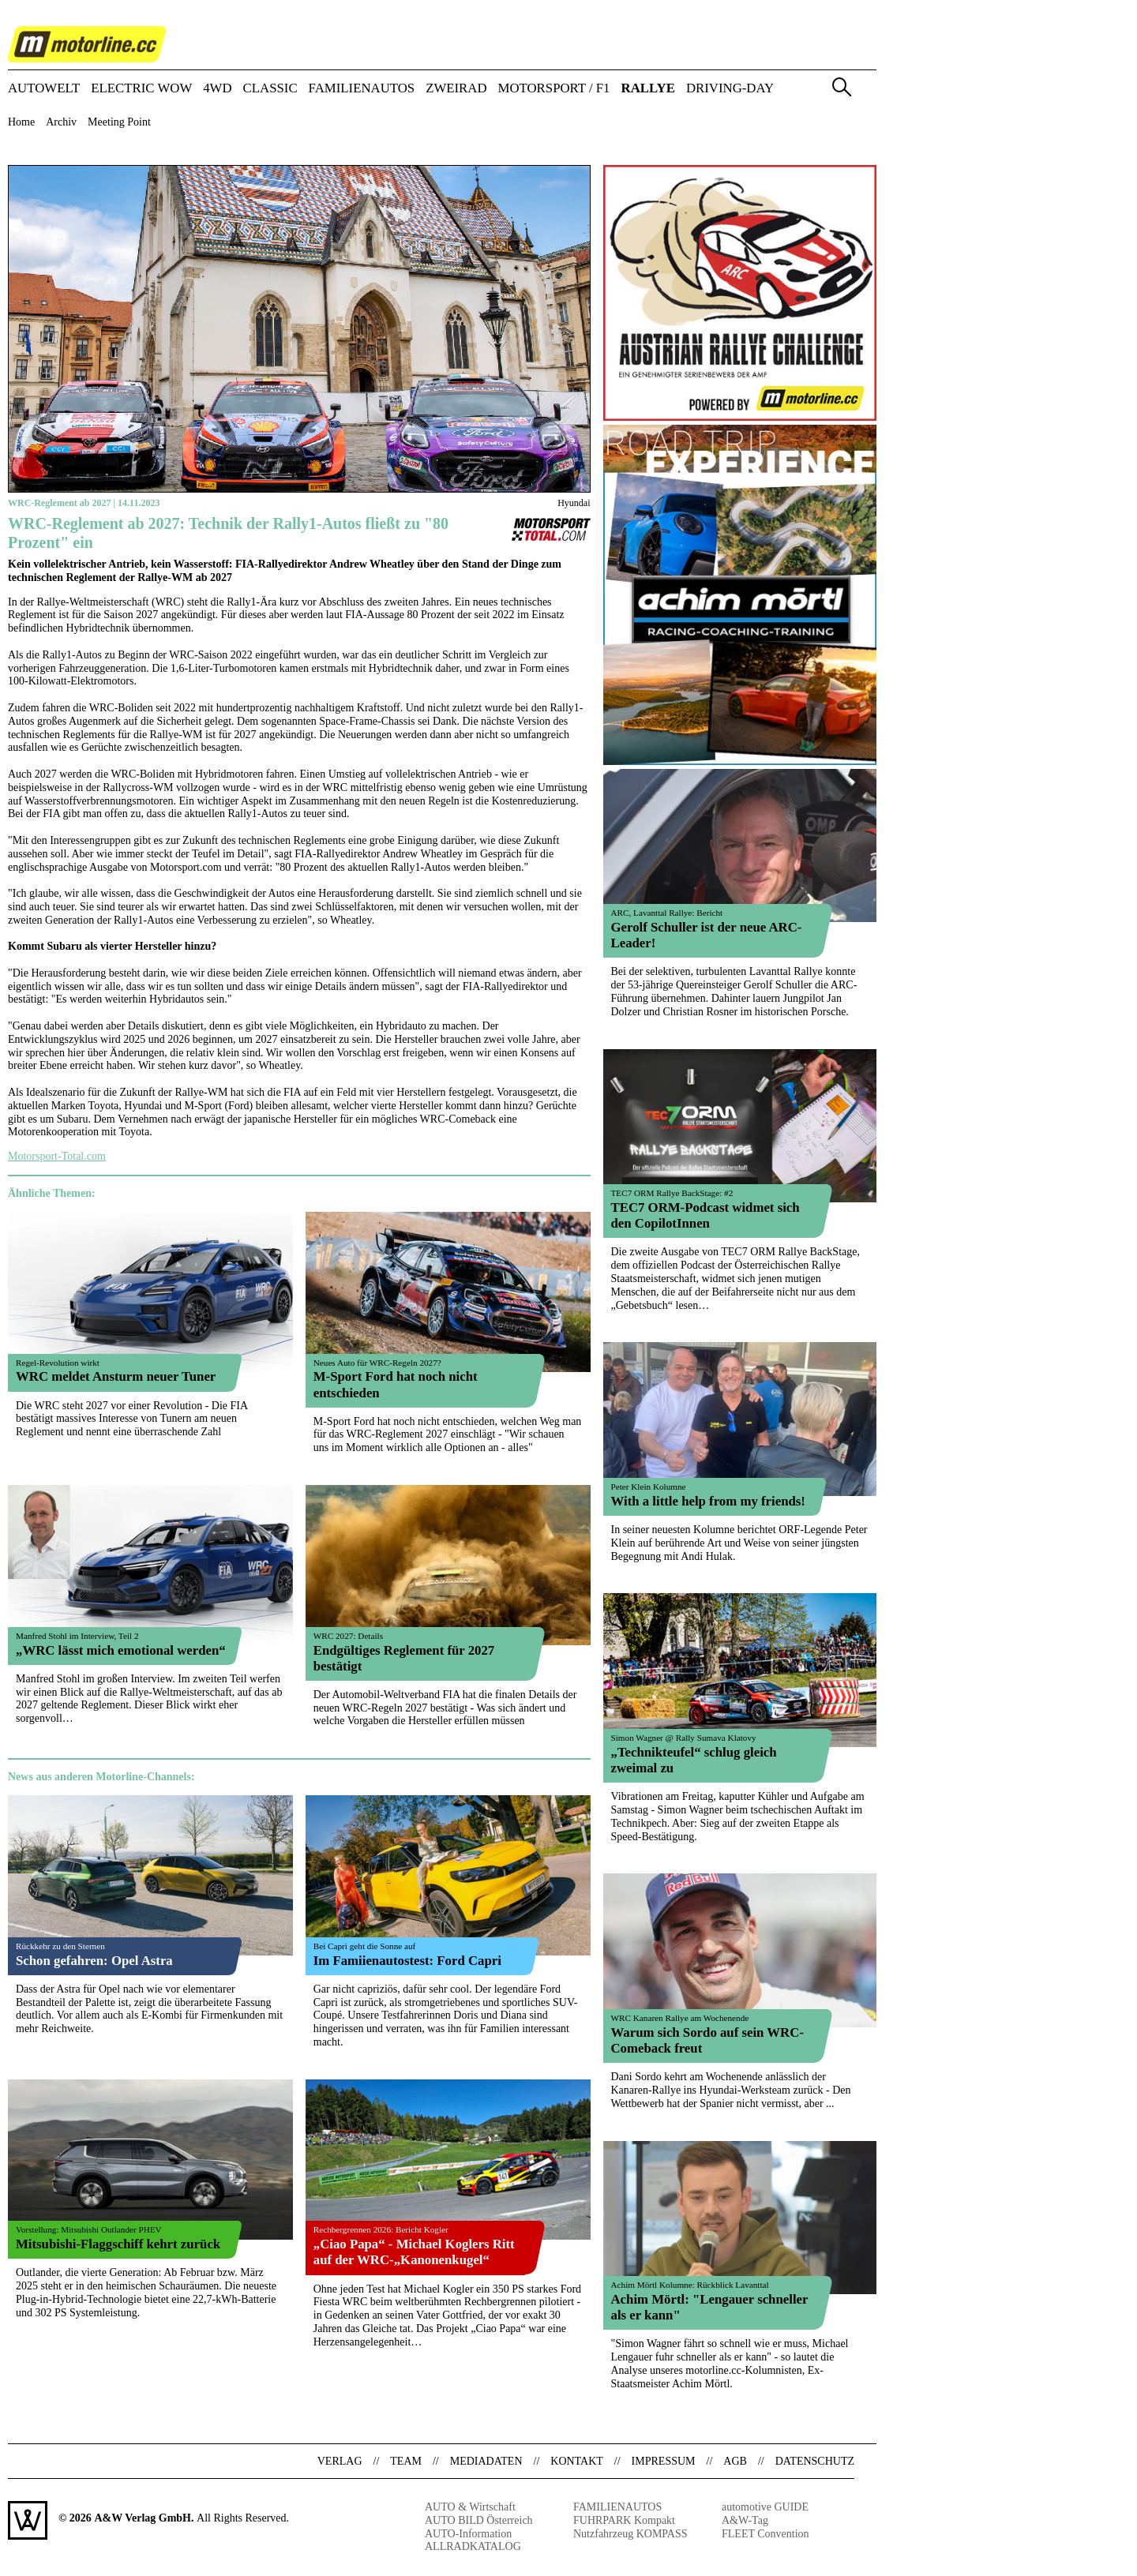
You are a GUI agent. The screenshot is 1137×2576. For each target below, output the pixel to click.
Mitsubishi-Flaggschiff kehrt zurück (118, 2244)
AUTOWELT (44, 89)
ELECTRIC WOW (141, 89)
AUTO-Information (468, 2534)
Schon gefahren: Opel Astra (94, 1960)
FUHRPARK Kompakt (624, 2520)
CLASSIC (270, 89)
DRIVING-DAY (730, 89)
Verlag (339, 2461)
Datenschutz (814, 2461)
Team (406, 2461)
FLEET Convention (765, 2534)
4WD (217, 89)
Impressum (664, 2461)
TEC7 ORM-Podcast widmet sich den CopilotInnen (705, 1215)
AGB (735, 2461)
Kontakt (576, 2461)
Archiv (61, 122)
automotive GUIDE (765, 2507)
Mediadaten (486, 2461)
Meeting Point (119, 122)
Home (21, 122)
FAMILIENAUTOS (362, 89)
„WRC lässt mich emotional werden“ (121, 1650)
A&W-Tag (745, 2520)
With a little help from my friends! (708, 1501)
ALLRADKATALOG (473, 2546)
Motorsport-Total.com (57, 1156)
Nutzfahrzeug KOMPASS (630, 2534)
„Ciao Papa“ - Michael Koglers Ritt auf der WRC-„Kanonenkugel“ (414, 2252)
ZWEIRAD (456, 89)
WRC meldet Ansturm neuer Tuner (116, 1376)
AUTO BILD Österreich (479, 2520)
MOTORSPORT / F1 (554, 89)
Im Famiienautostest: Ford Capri (407, 1960)
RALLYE (648, 89)
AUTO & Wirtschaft (470, 2507)
